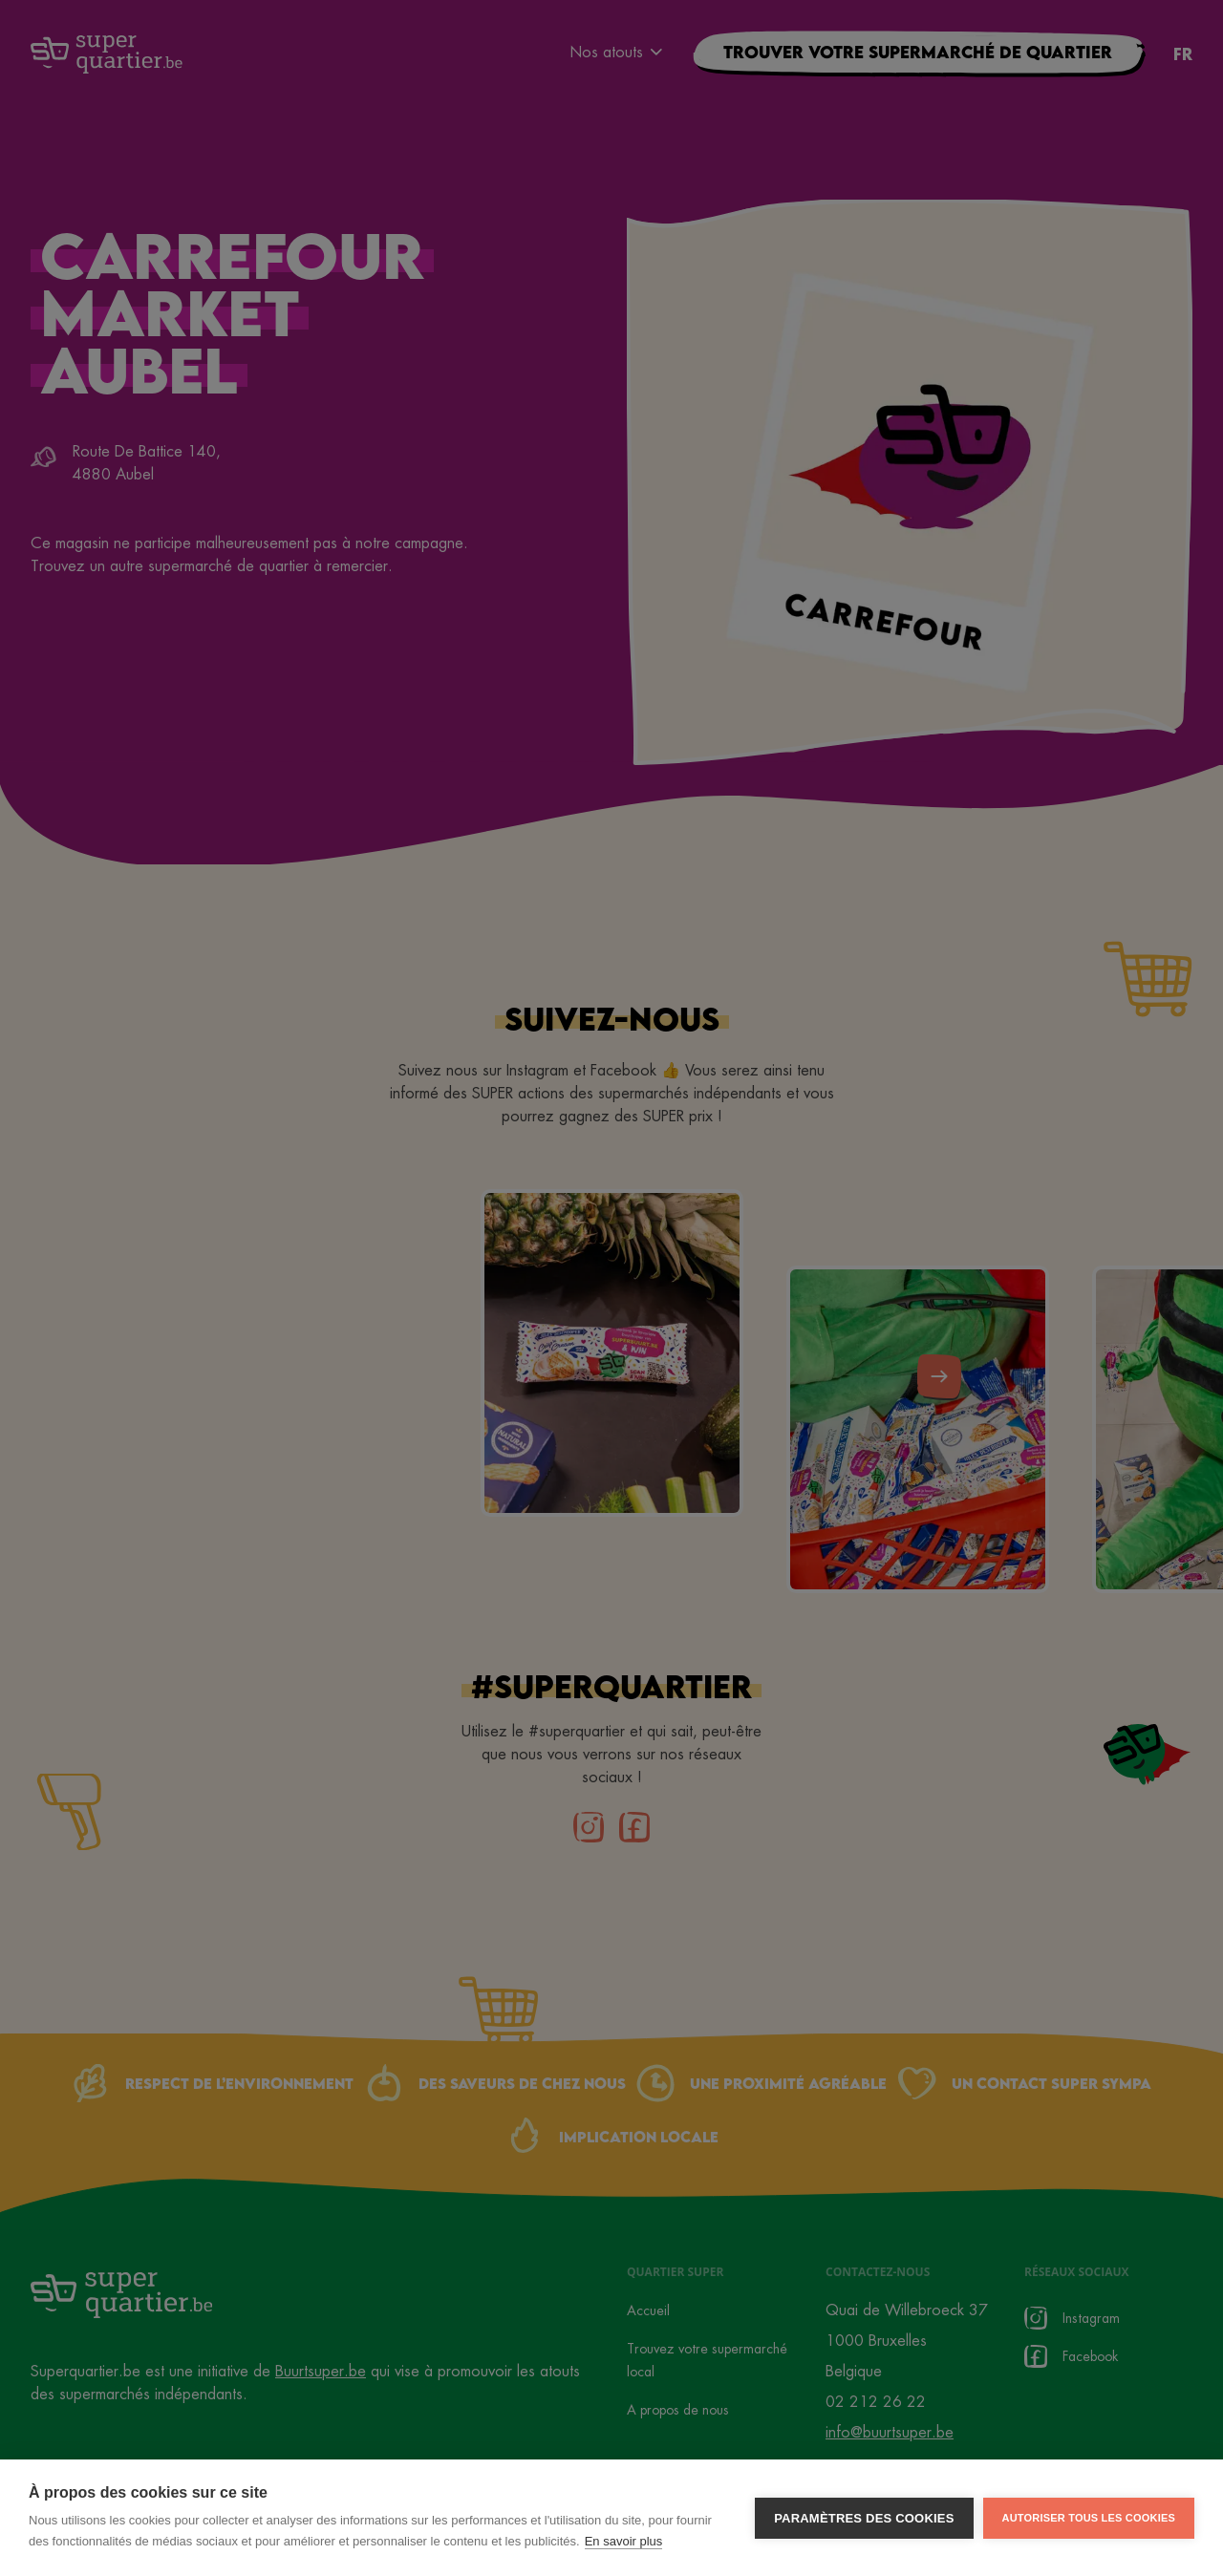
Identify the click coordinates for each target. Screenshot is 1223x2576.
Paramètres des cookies (864, 2518)
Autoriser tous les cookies (1088, 2517)
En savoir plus (624, 2541)
